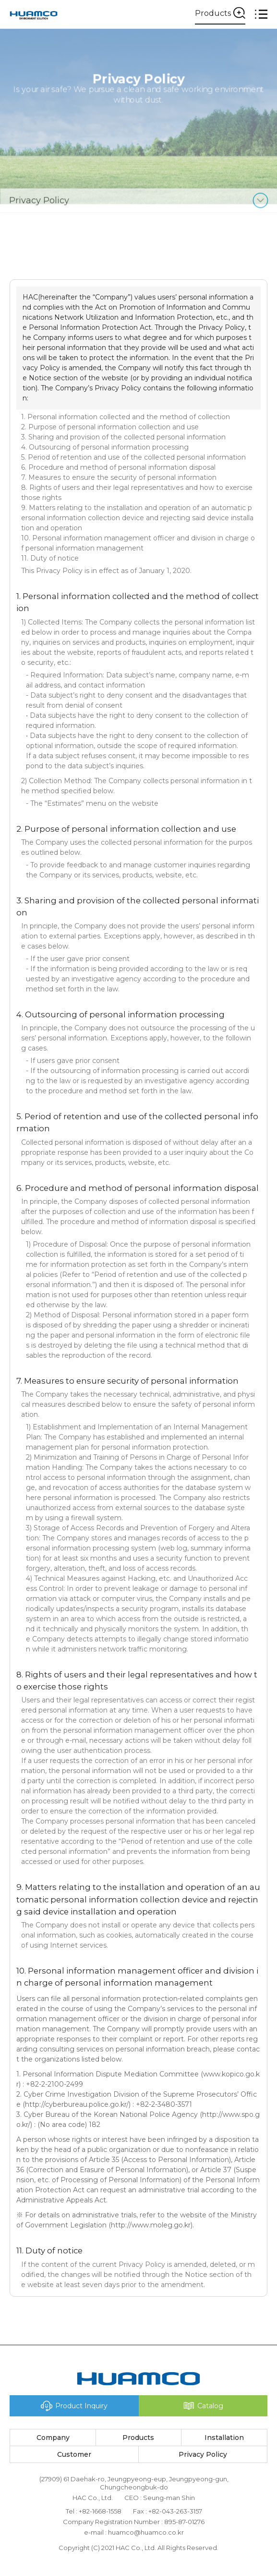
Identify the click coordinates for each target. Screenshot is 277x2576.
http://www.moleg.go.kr (151, 2225)
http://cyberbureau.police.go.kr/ (77, 2104)
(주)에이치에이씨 (34, 14)
